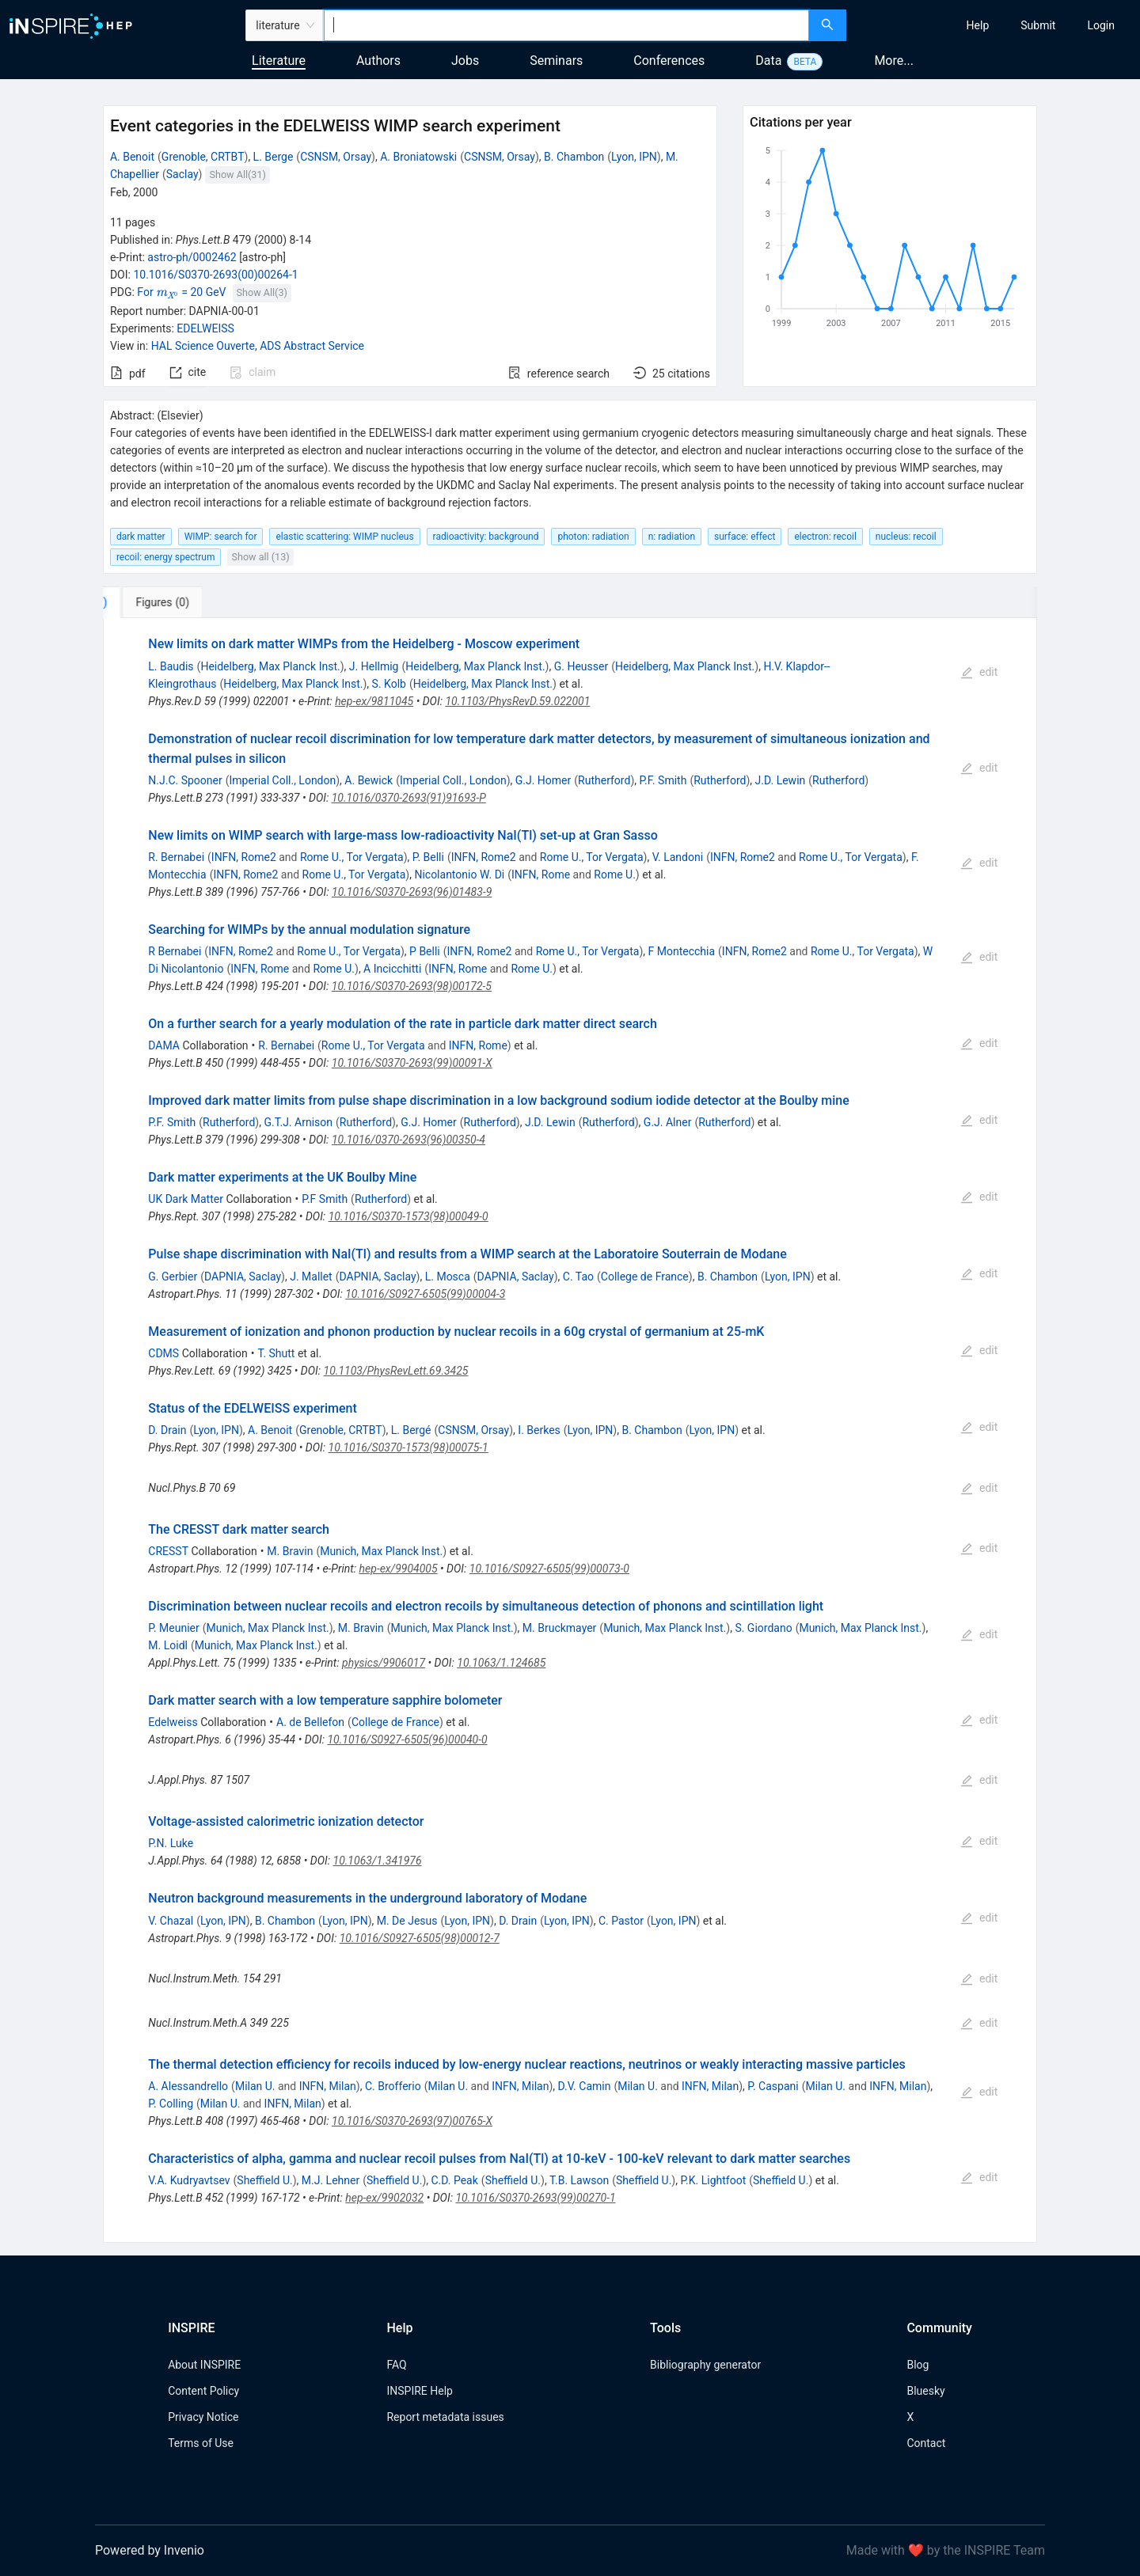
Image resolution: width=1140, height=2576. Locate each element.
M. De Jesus (407, 1920)
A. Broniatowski (418, 156)
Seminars (556, 60)
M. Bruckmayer (559, 1628)
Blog (917, 2364)
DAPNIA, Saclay (242, 1276)
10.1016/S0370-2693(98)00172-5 (412, 986)
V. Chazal (170, 1920)
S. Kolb (389, 683)
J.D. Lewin (780, 780)
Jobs (465, 60)
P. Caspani (772, 2086)
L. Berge (273, 156)
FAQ (396, 2364)
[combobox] (566, 25)
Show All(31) (238, 174)
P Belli (424, 951)
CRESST (168, 1551)
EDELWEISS (205, 328)
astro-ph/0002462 (191, 257)
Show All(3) (262, 292)
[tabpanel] (570, 1430)
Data (768, 60)
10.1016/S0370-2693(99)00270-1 (535, 2197)
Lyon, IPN (634, 156)
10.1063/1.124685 (501, 1662)
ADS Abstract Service (312, 346)
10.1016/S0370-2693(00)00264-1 (215, 274)
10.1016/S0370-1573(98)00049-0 (408, 1216)
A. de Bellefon (310, 1722)
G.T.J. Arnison (298, 1122)
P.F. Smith (662, 780)
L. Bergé (411, 1430)
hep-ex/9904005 (398, 1568)
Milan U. (255, 2086)
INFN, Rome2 (243, 857)
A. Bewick (368, 780)
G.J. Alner (668, 1122)
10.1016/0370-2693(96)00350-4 (408, 1139)
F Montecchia (682, 951)
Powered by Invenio (149, 2550)
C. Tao (578, 1276)
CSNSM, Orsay (335, 156)
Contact (925, 2443)
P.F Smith (325, 1199)
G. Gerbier (172, 1276)
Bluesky (925, 2390)
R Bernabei (174, 951)
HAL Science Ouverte (203, 346)
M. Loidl (168, 1645)
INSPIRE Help (419, 2390)
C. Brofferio (393, 2086)
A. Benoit (132, 156)
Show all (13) (261, 557)
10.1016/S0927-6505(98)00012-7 (420, 1938)
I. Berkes (539, 1430)
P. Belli (428, 857)
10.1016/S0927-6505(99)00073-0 (549, 1568)
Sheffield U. (264, 2180)
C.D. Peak (454, 2180)
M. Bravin (290, 1551)
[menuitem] (978, 25)
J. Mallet (311, 1276)
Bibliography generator (705, 2364)
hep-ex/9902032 (384, 2197)
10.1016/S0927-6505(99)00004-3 (425, 1294)
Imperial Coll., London (283, 780)
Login (1101, 25)
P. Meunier (173, 1628)
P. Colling (170, 2103)
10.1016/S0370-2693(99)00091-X (412, 1063)
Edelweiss (172, 1722)
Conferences (669, 60)
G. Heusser (581, 666)
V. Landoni (677, 857)
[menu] (995, 25)
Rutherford (604, 780)
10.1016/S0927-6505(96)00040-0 (407, 1739)
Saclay (182, 174)
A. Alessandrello (188, 2086)
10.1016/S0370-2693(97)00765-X (412, 2121)
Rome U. (615, 874)
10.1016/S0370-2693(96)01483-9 (412, 892)
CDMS (163, 1353)
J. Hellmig (374, 666)
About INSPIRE (204, 2364)
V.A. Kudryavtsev (189, 2180)
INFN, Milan (327, 2086)
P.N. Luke (170, 1843)
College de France (645, 1276)
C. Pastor (621, 1920)
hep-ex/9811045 (374, 701)
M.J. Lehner (330, 2180)
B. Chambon (574, 156)
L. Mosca (447, 1276)
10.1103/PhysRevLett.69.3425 (396, 1370)
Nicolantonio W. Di (459, 874)
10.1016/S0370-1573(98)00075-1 (408, 1447)
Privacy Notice (203, 2417)
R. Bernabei (176, 857)
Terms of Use (201, 2443)
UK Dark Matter (185, 1199)
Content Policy (203, 2390)
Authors (378, 60)
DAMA (164, 1045)
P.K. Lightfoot (713, 2180)
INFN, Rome (540, 874)
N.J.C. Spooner (185, 780)
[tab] (155, 602)
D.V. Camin (584, 2086)
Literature (279, 60)
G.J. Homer (543, 780)
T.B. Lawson (579, 2180)
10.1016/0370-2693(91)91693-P (409, 797)
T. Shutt (276, 1353)
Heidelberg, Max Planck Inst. (270, 666)
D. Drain (167, 1430)
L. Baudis (170, 666)
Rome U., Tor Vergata (352, 857)
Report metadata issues (445, 2417)
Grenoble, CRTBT (203, 156)
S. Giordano (763, 1628)
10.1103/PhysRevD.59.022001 (517, 701)
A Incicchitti (392, 968)
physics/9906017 (383, 1662)
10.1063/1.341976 (377, 1860)
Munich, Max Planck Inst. (381, 1551)
